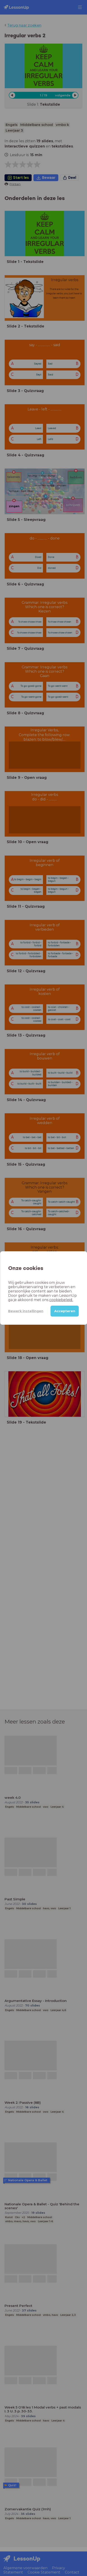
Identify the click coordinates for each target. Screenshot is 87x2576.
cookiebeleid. (61, 1300)
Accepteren (64, 1311)
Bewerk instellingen (25, 1311)
